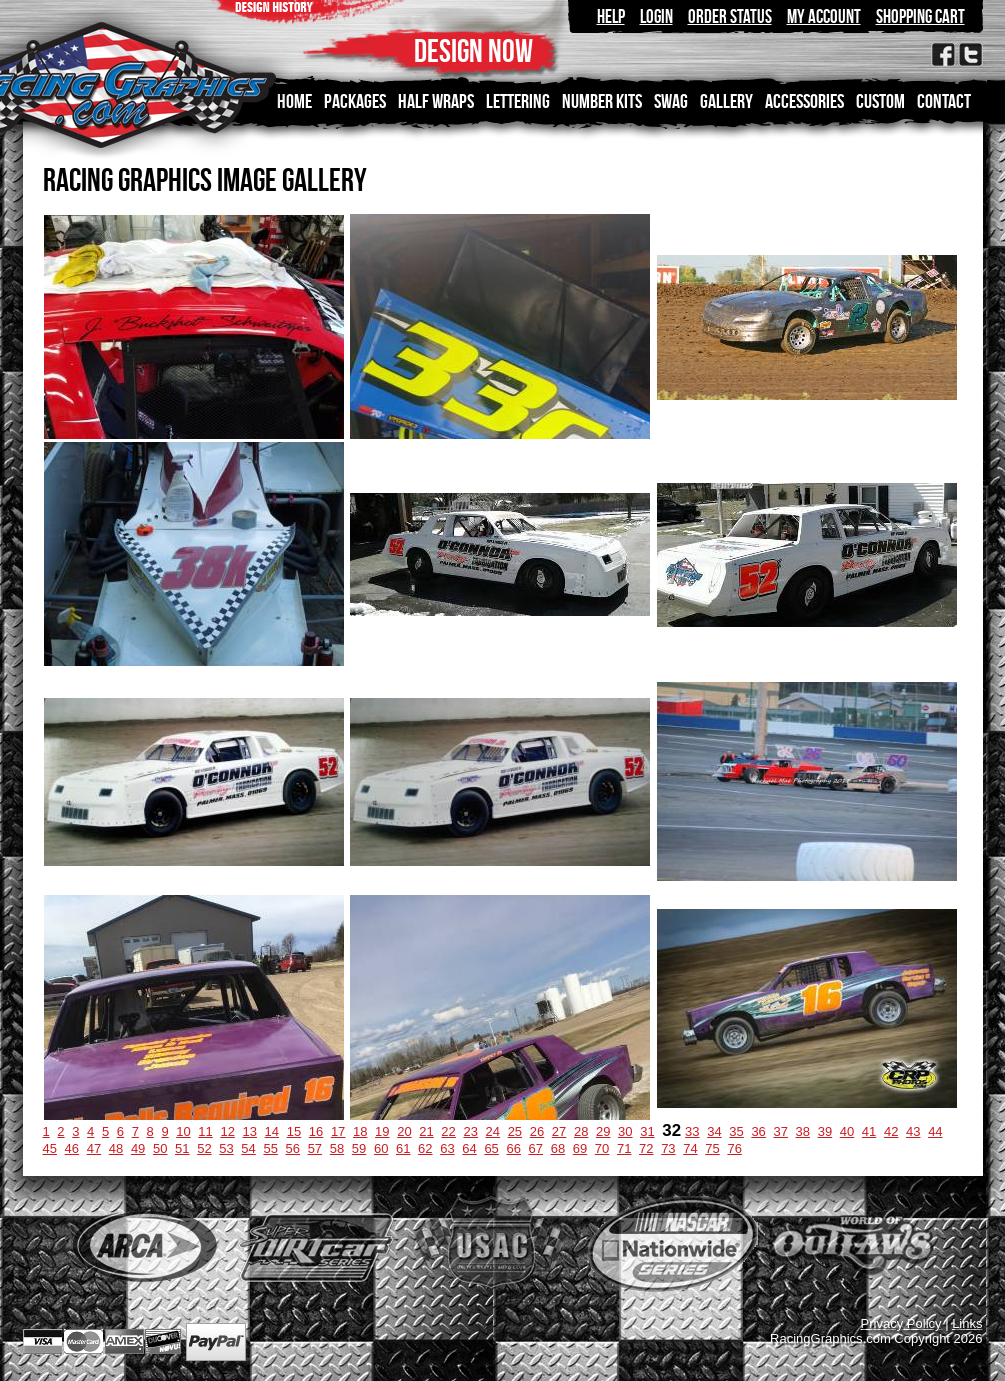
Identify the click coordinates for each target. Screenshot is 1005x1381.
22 (448, 1131)
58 (337, 1148)
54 (248, 1148)
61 (403, 1148)
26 (537, 1131)
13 (250, 1131)
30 (625, 1131)
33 (692, 1131)
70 (602, 1148)
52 (204, 1148)
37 (780, 1131)
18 (360, 1131)
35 (736, 1131)
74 (690, 1148)
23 (470, 1131)
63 (447, 1148)
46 (72, 1148)
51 (182, 1148)
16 (316, 1131)
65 (491, 1148)
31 (647, 1131)
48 (116, 1148)
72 (646, 1148)
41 (869, 1131)
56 (293, 1148)
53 (226, 1148)
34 (714, 1131)
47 (94, 1148)
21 (426, 1131)
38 (803, 1131)
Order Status (730, 16)
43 (913, 1131)
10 (183, 1131)
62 (425, 1148)
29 (603, 1131)
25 (515, 1131)
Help (611, 16)
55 (270, 1148)
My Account (824, 16)
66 (513, 1148)
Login (656, 16)
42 (891, 1131)
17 (338, 1131)
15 (294, 1131)
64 (469, 1148)
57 (315, 1148)
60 (381, 1148)
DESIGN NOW (473, 50)
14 (272, 1131)
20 (404, 1131)
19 (382, 1131)
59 (359, 1148)
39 (825, 1131)
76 (734, 1148)
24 (493, 1131)
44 (935, 1131)
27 (559, 1131)
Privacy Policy (901, 1323)
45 (50, 1148)
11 (205, 1131)
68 (558, 1148)
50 (160, 1148)
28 (581, 1131)
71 (624, 1148)
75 (712, 1148)
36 (758, 1131)
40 (847, 1131)
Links (967, 1323)
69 (580, 1148)
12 (227, 1131)
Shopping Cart (920, 16)
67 (536, 1148)
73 (668, 1148)
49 (138, 1148)
